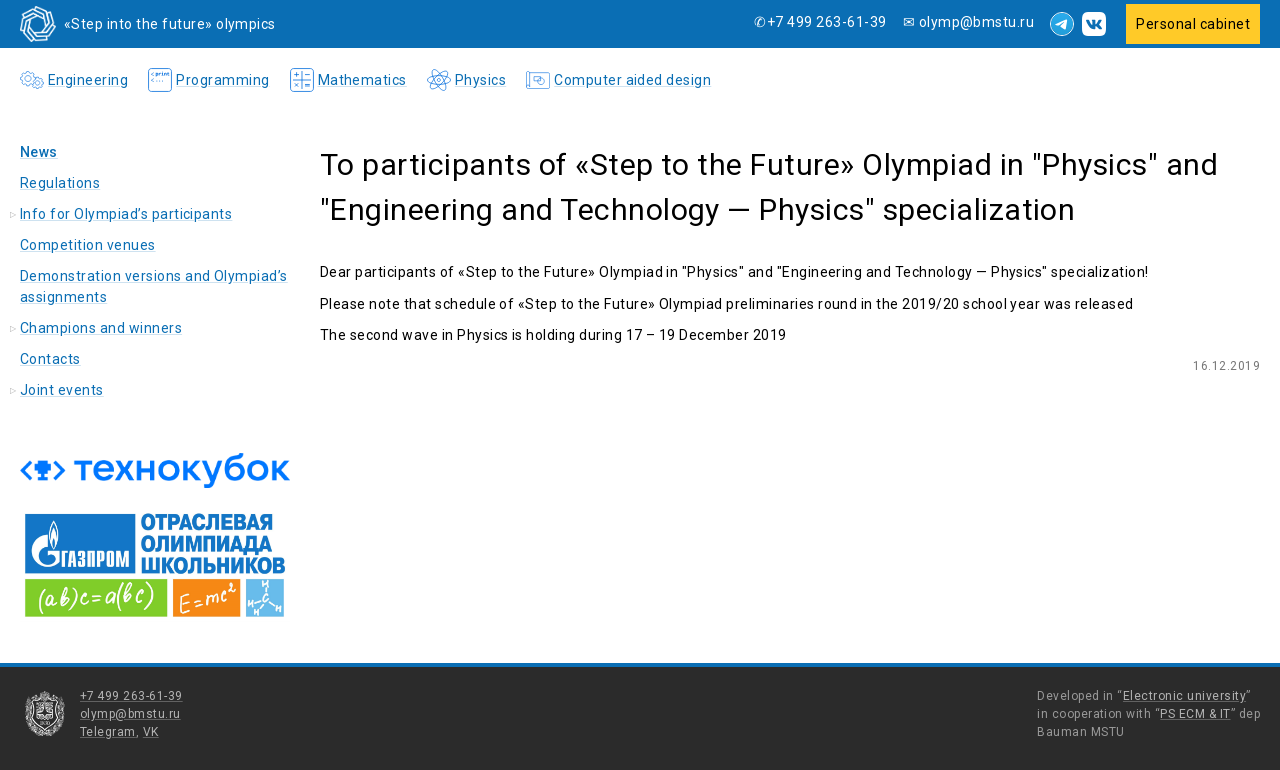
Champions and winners (101, 328)
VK (151, 732)
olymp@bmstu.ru (130, 714)
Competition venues (88, 245)
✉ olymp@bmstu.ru (969, 22)
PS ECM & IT (1195, 714)
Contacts (50, 359)
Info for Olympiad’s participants (126, 214)
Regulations (60, 183)
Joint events (62, 390)
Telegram (108, 732)
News (39, 152)
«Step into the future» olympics (170, 24)
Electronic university (1184, 696)
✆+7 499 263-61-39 (820, 22)
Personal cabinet (1193, 24)
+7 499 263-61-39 (131, 696)
